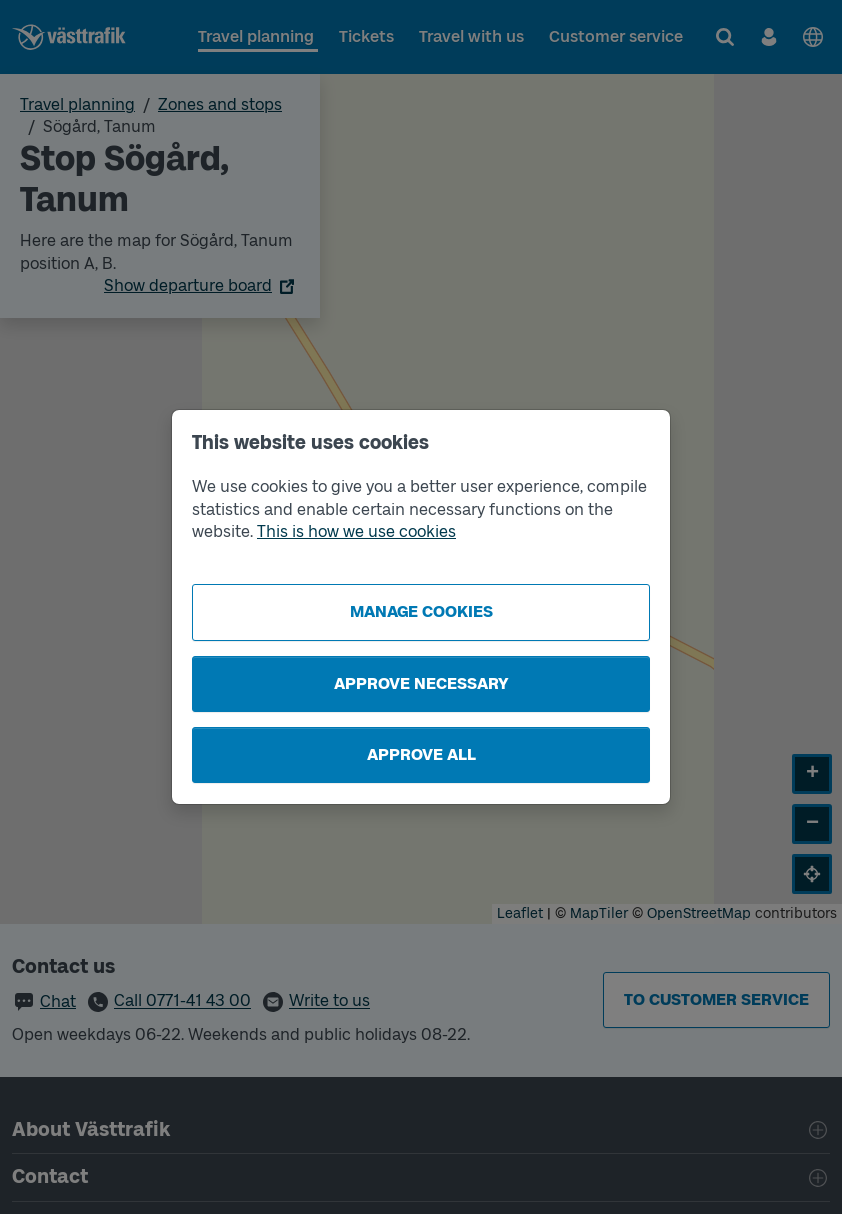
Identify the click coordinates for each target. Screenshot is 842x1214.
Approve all (421, 754)
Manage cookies (421, 611)
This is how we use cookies (356, 531)
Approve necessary (421, 683)
